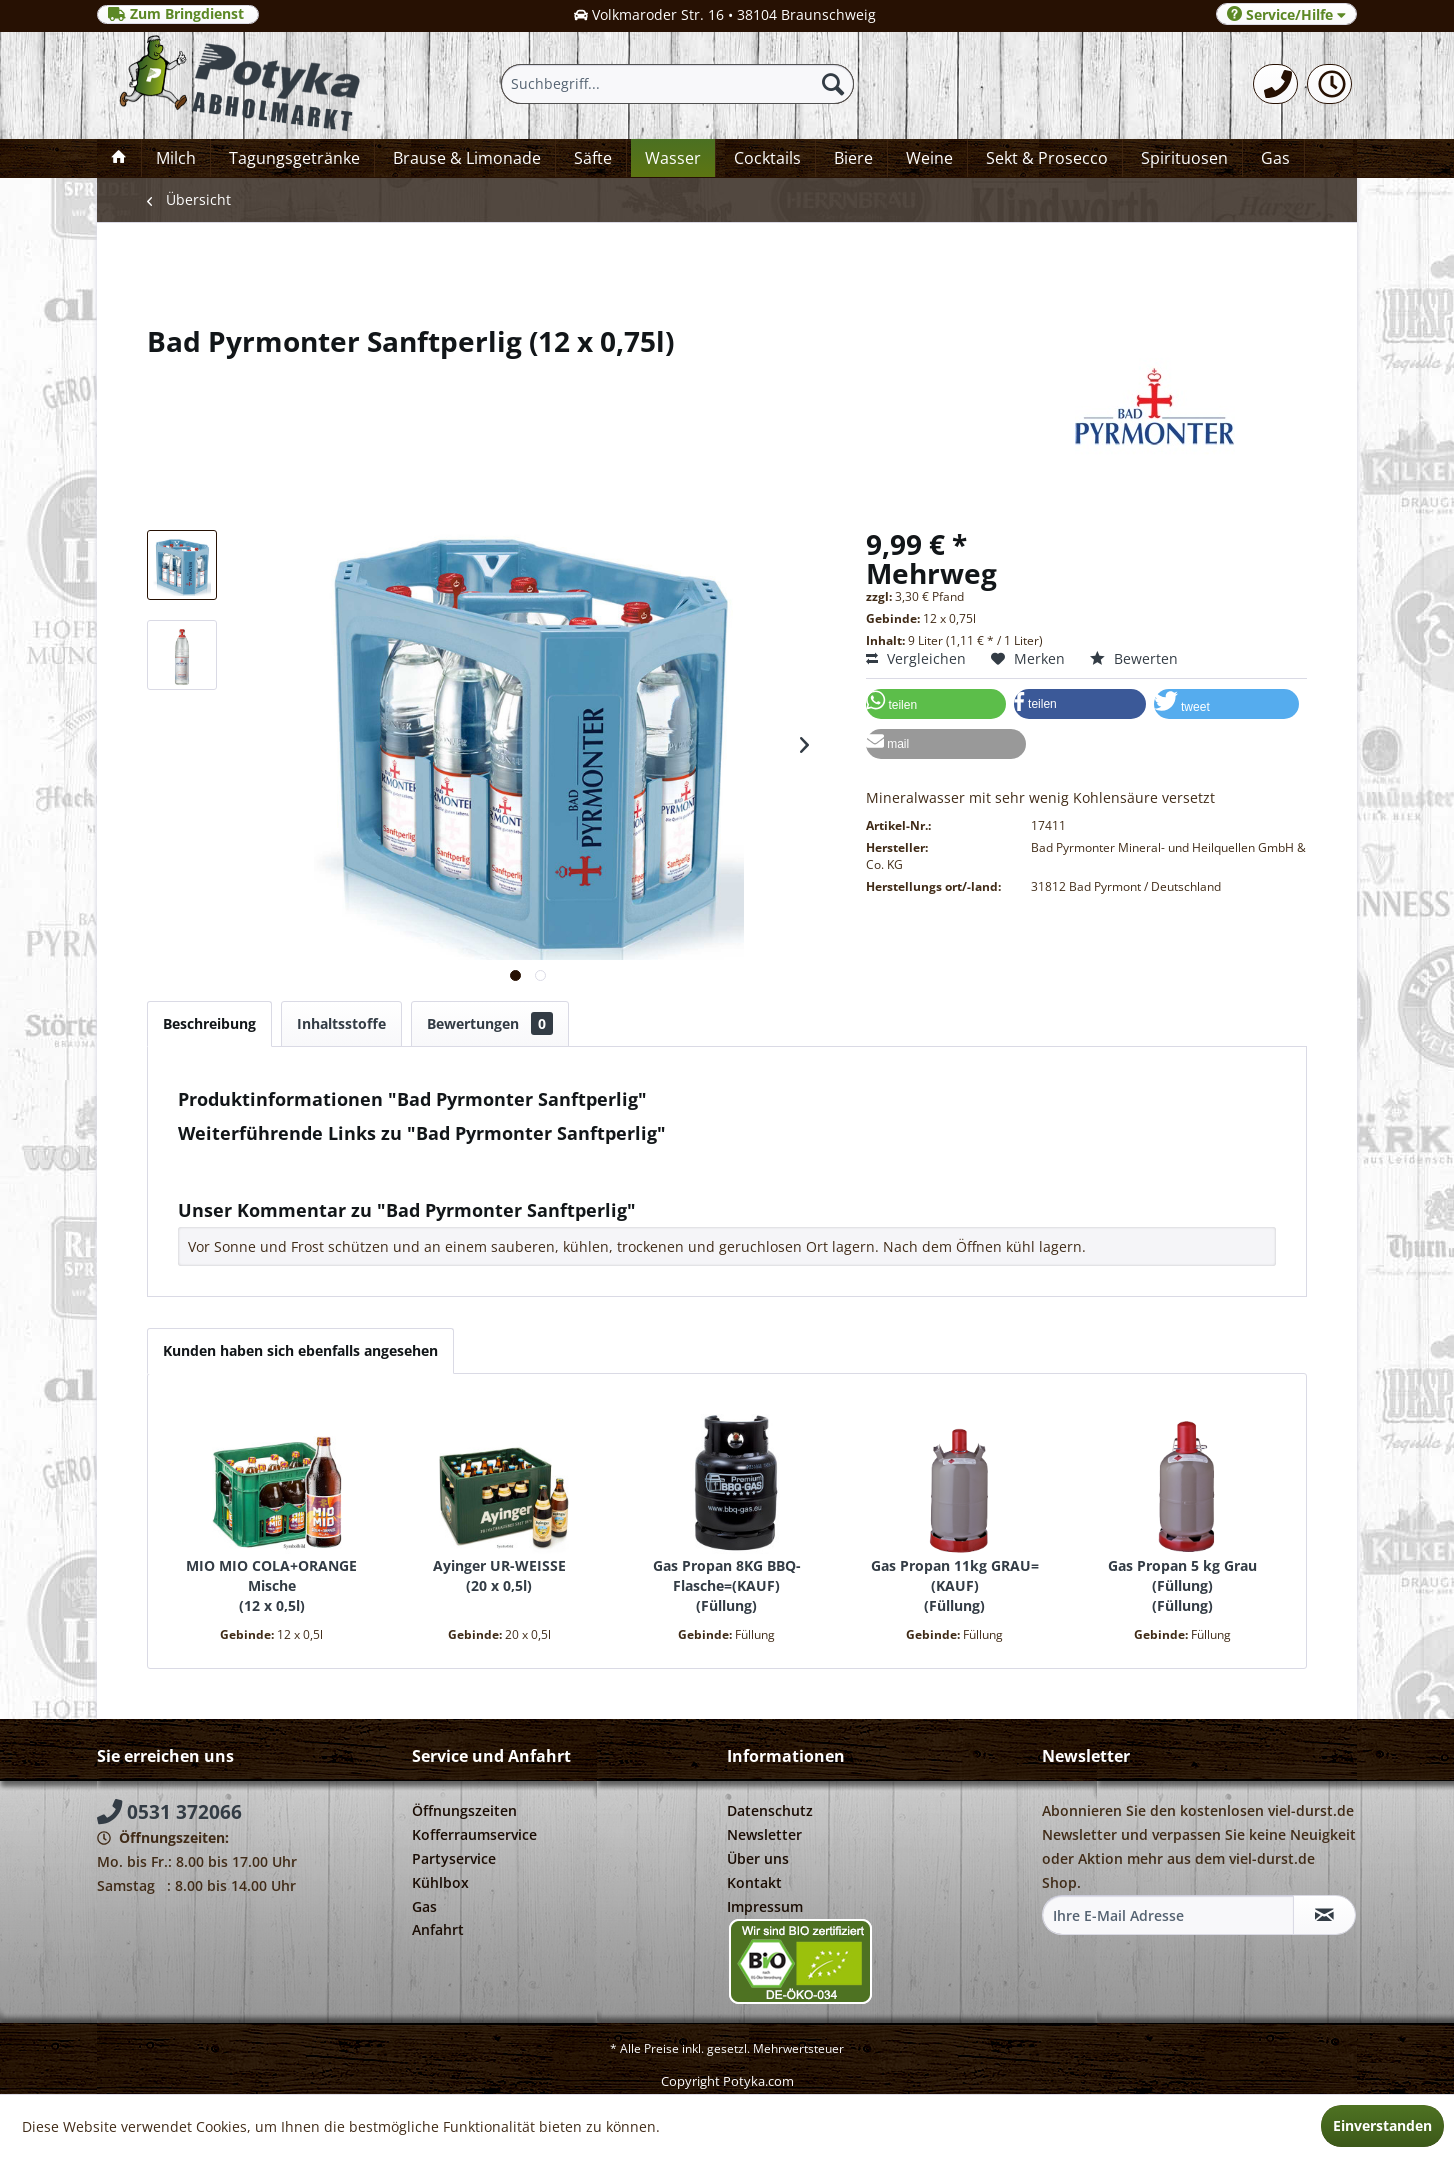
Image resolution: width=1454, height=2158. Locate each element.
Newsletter (764, 1834)
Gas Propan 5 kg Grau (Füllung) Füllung (1182, 1585)
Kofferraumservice (474, 1834)
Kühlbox (440, 1882)
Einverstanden (1382, 2125)
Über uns (758, 1858)
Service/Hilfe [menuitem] (1286, 14)
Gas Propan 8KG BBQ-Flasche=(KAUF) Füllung (727, 1585)
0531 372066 (169, 1812)
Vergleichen (916, 658)
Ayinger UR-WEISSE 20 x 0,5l (499, 1575)
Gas (424, 1906)
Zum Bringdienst (178, 14)
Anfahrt (438, 1929)
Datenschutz (770, 1810)
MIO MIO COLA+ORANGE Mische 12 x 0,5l (271, 1585)
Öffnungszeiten (464, 1810)
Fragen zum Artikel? (253, 1159)
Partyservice (454, 1858)
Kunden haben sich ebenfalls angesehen (300, 1350)
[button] (936, 704)
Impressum (765, 1906)
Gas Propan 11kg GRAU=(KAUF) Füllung (955, 1585)
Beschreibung (209, 1023)
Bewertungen (490, 1023)
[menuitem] (1275, 84)
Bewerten (1134, 658)
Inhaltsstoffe (341, 1023)
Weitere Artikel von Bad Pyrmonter (302, 1178)
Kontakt (754, 1882)
